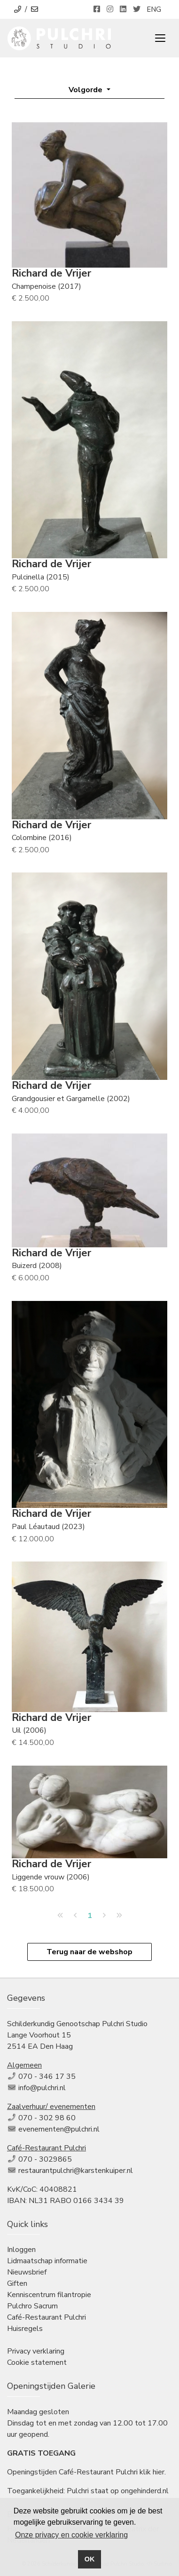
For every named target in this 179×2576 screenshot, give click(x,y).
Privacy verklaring (35, 2351)
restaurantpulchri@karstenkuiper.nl (75, 2170)
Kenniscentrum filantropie (49, 2295)
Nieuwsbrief (27, 2272)
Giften (17, 2283)
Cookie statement (37, 2362)
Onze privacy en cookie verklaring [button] (71, 2535)
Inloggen (21, 2249)
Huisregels (25, 2328)
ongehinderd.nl (145, 2491)
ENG (154, 9)
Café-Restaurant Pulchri (46, 2317)
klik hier (152, 2472)
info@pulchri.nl (42, 2088)
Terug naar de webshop (89, 1952)
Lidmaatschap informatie (47, 2261)
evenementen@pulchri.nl (59, 2129)
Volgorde (86, 90)
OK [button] (90, 2559)
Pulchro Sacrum (32, 2306)
